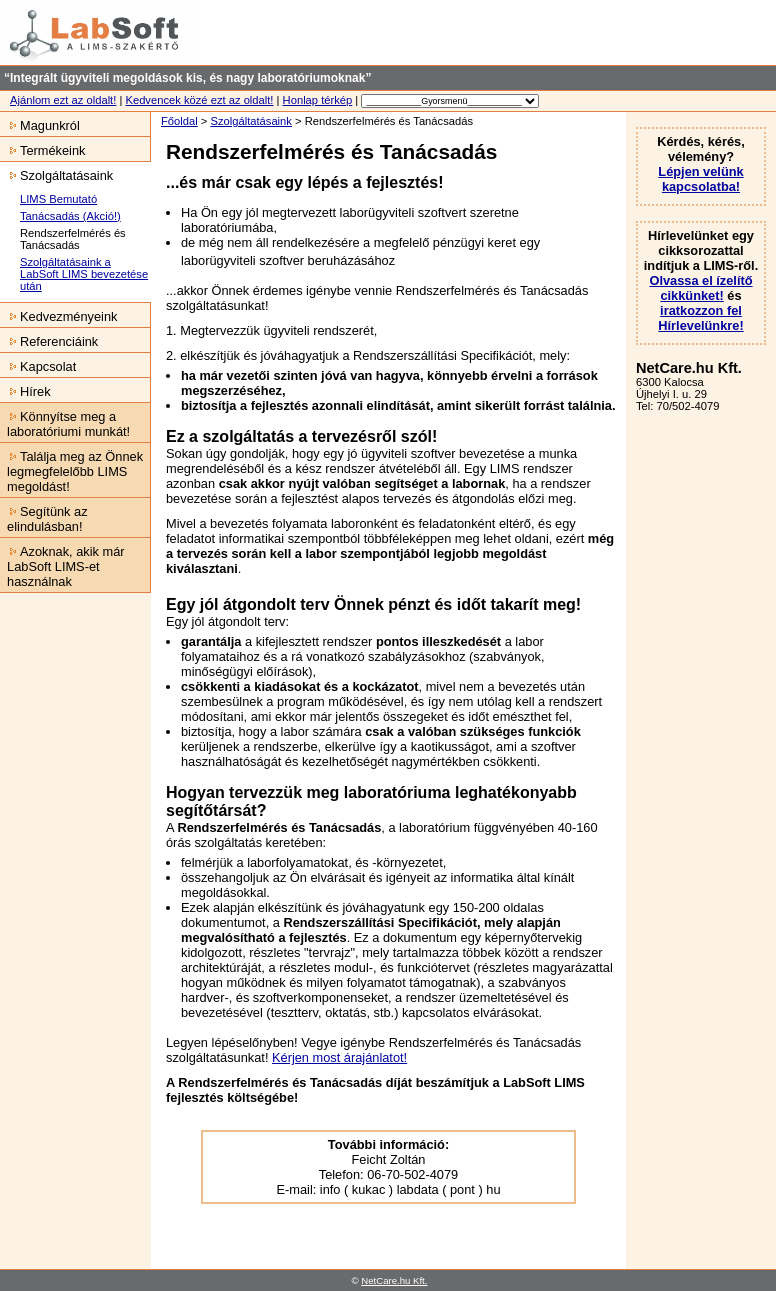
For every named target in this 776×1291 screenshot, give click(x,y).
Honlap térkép (318, 100)
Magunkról (40, 125)
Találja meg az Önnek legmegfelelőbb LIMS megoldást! (71, 471)
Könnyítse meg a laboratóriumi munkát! (65, 424)
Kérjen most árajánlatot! (339, 1057)
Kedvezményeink (58, 316)
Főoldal (179, 121)
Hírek (25, 391)
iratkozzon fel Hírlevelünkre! (700, 318)
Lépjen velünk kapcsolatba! (700, 179)
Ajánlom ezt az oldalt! (63, 100)
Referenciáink (49, 341)
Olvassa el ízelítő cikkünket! (700, 288)
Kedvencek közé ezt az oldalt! (199, 100)
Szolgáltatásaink (250, 121)
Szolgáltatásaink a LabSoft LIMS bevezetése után (84, 274)
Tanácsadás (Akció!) (70, 216)
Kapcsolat (38, 366)
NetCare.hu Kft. (394, 1280)
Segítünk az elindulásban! (44, 519)
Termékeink (42, 150)
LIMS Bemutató (58, 199)
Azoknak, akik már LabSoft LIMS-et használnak (62, 566)
